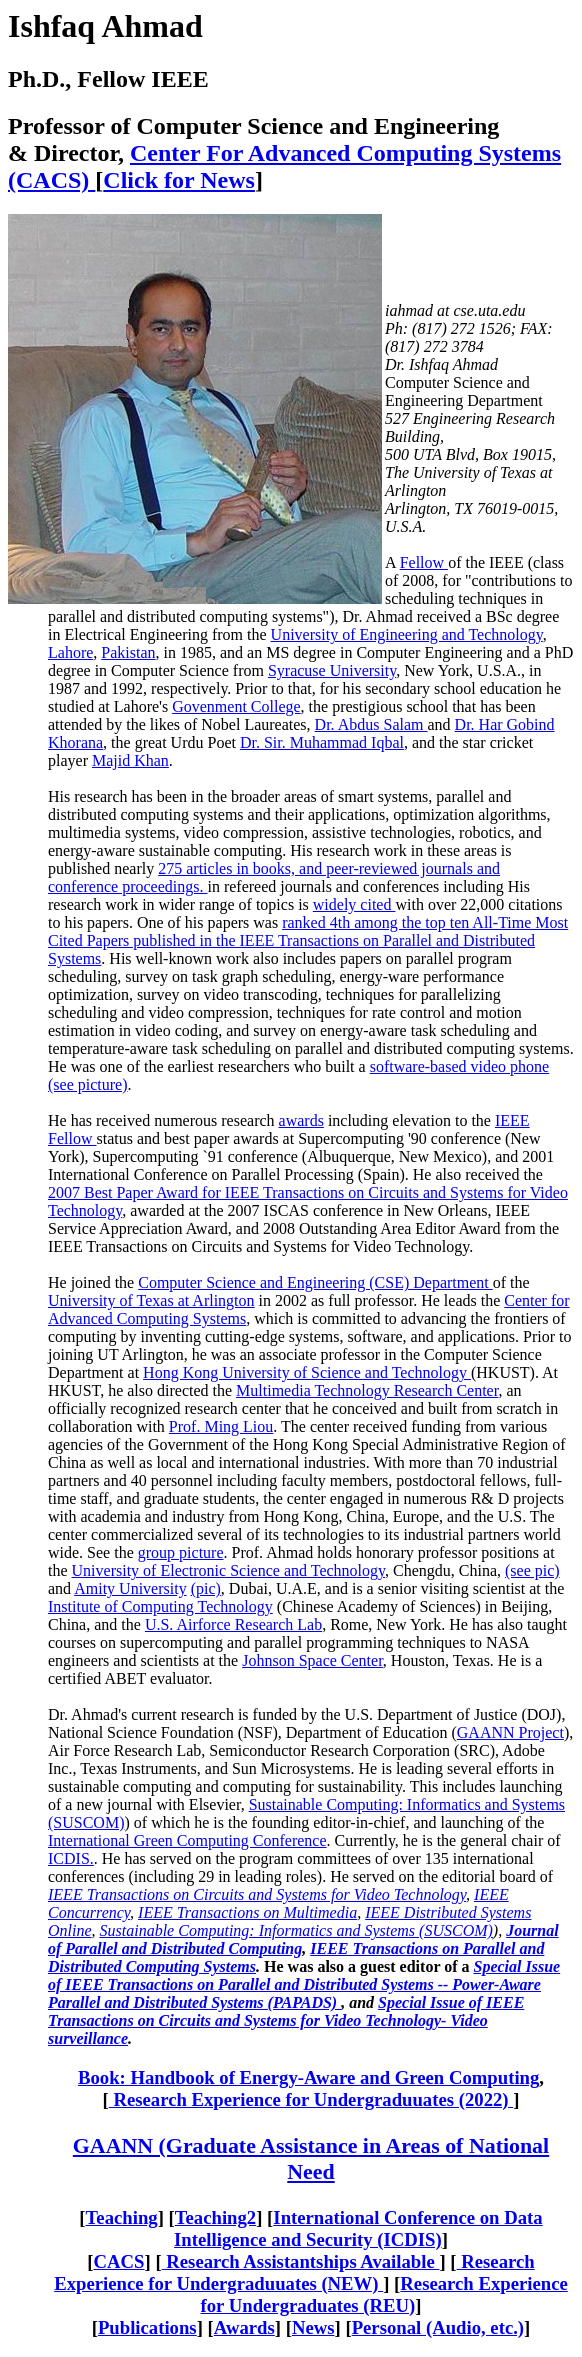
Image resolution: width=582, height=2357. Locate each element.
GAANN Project (510, 1732)
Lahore (70, 652)
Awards (244, 2327)
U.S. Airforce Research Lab (233, 1624)
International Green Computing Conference (187, 1840)
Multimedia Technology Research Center (367, 1390)
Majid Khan (130, 760)
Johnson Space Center (312, 1660)
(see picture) (88, 1084)
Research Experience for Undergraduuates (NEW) (294, 2272)
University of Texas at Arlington (151, 1300)
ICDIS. (71, 1858)
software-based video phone (460, 1066)
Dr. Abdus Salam (371, 724)
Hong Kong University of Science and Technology (307, 1372)
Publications (147, 2327)
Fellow (424, 562)
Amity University (130, 1588)
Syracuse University (332, 670)
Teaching (122, 2217)
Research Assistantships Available (301, 2261)
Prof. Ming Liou (221, 1426)
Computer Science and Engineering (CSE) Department (315, 1282)
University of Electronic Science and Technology (228, 1570)
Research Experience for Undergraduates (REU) (384, 2294)
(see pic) (532, 1570)
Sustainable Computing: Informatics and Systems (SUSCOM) (296, 1930)
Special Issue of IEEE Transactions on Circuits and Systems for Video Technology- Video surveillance (286, 2020)
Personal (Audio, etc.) (438, 2327)
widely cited (354, 904)
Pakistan (128, 652)
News (313, 2327)
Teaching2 (215, 2217)
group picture (181, 1552)
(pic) (206, 1588)
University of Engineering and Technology (407, 634)
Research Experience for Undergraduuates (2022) (311, 2099)
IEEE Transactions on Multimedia (247, 1912)
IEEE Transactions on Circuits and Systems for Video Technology (257, 1894)
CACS (119, 2261)
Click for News (179, 180)
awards (301, 1120)
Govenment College (236, 706)
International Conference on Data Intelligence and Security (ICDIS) (358, 2228)
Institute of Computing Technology (160, 1606)
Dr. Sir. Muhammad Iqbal (322, 742)
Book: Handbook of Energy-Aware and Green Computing (308, 2077)
